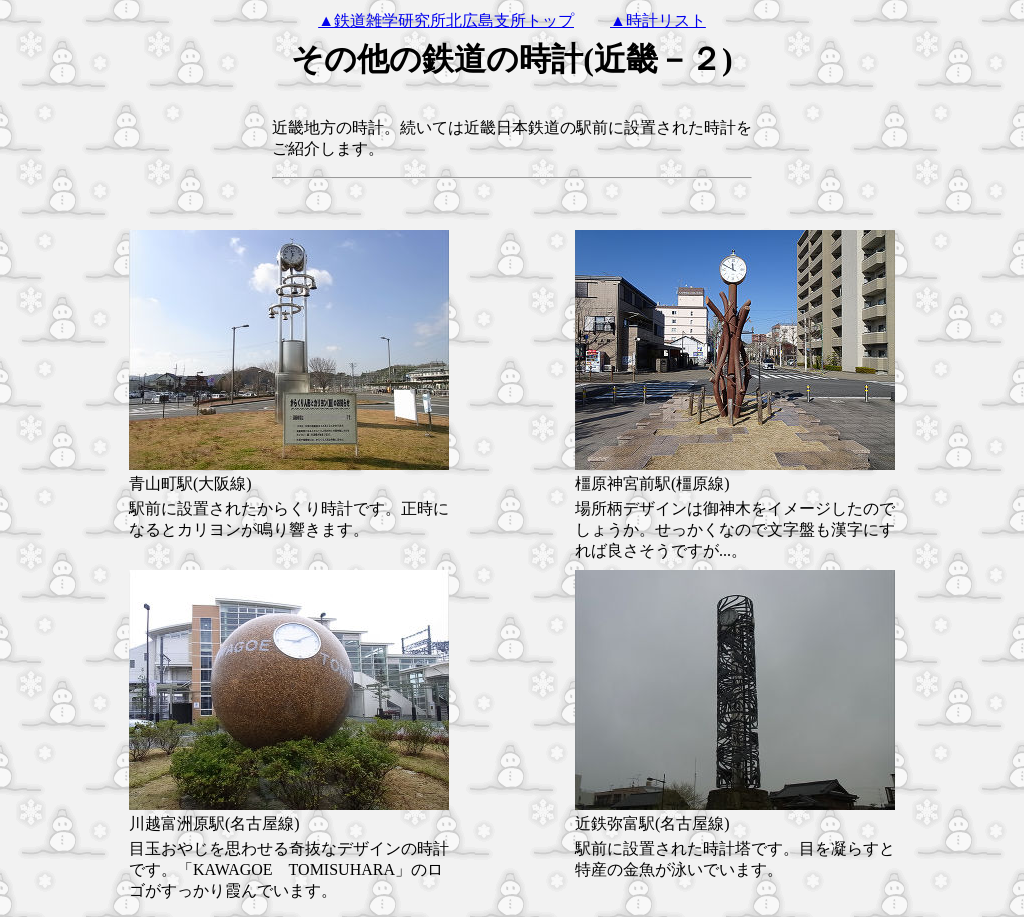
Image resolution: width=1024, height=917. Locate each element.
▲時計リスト (658, 20)
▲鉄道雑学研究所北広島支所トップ (446, 20)
